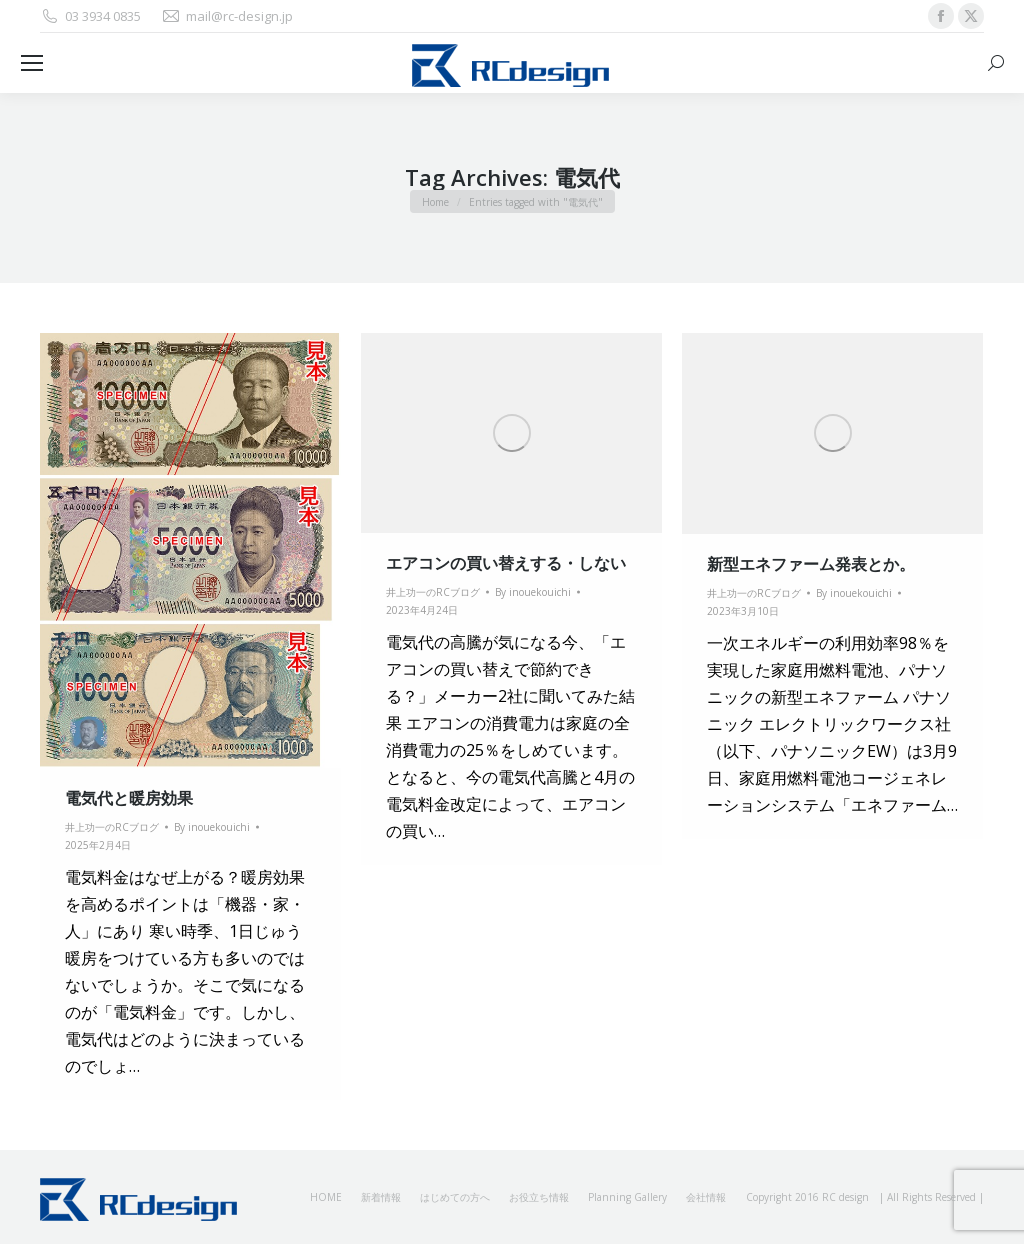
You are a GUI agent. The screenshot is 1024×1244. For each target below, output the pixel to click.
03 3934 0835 (90, 16)
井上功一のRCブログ (112, 827)
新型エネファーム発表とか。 (811, 564)
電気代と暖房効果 (129, 798)
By (212, 827)
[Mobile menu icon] (32, 63)
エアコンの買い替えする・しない (506, 563)
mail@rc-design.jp (227, 16)
